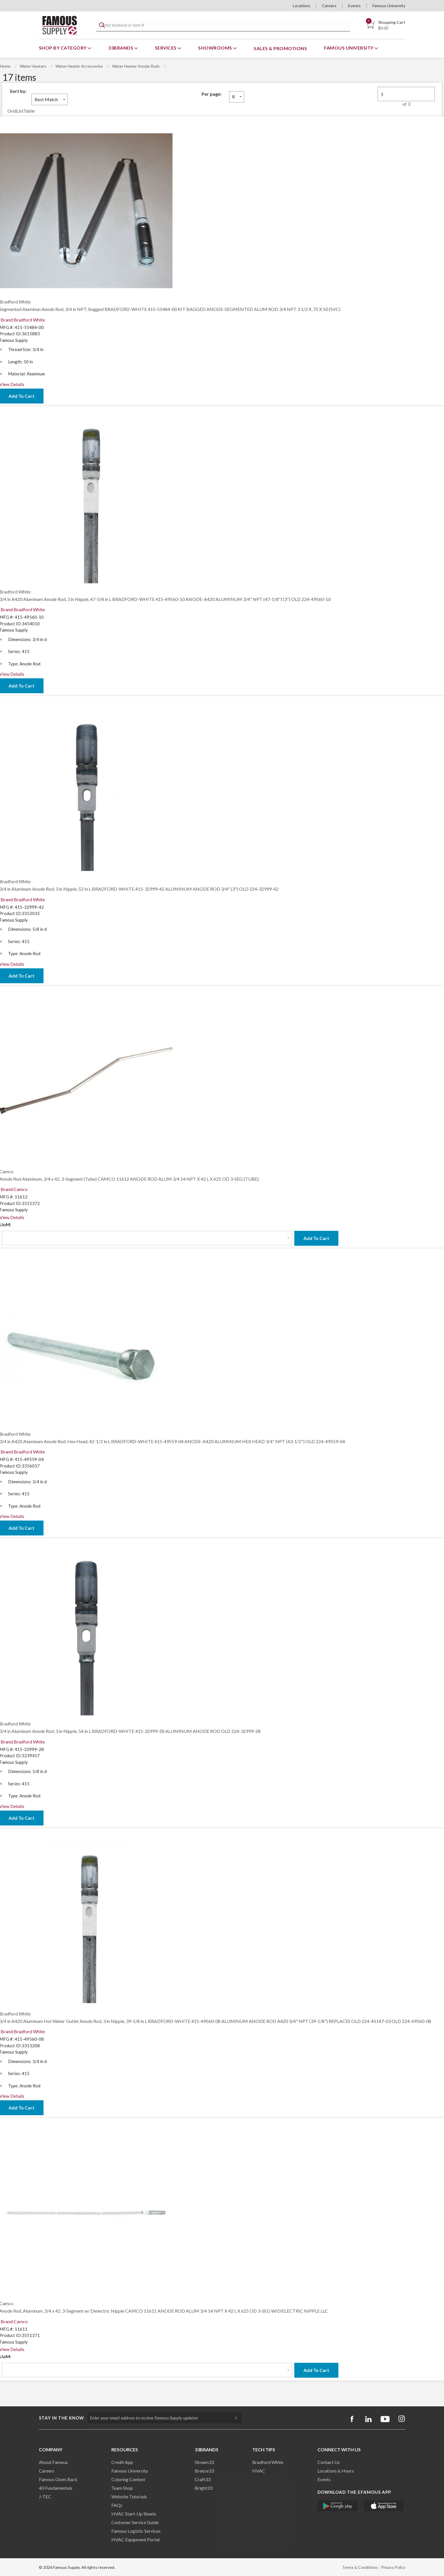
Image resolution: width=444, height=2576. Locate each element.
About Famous (53, 2462)
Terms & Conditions (360, 2567)
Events (354, 5)
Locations (301, 5)
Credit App (122, 2462)
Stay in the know (61, 2417)
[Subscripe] (233, 2418)
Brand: (23, 319)
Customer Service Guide (135, 2522)
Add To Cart (316, 1238)
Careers (329, 5)
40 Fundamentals (55, 2488)
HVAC (258, 2470)
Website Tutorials (129, 2496)
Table (29, 110)
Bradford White (267, 2462)
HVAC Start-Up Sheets (133, 2513)
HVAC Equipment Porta (134, 2539)
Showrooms (215, 47)
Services (166, 47)
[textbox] (222, 25)
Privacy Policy (393, 2567)
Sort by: (18, 91)
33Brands (121, 47)
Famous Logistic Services (136, 2531)
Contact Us (328, 2462)
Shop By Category (63, 47)
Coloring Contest (128, 2479)
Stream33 (204, 2462)
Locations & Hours (335, 2470)
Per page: (212, 94)
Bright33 (203, 2488)
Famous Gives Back (58, 2479)
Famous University (388, 5)
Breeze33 (204, 2470)
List (19, 110)
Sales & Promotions (280, 48)
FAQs (117, 2505)
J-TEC (45, 2496)
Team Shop (122, 2488)
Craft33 (202, 2479)
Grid (11, 110)
